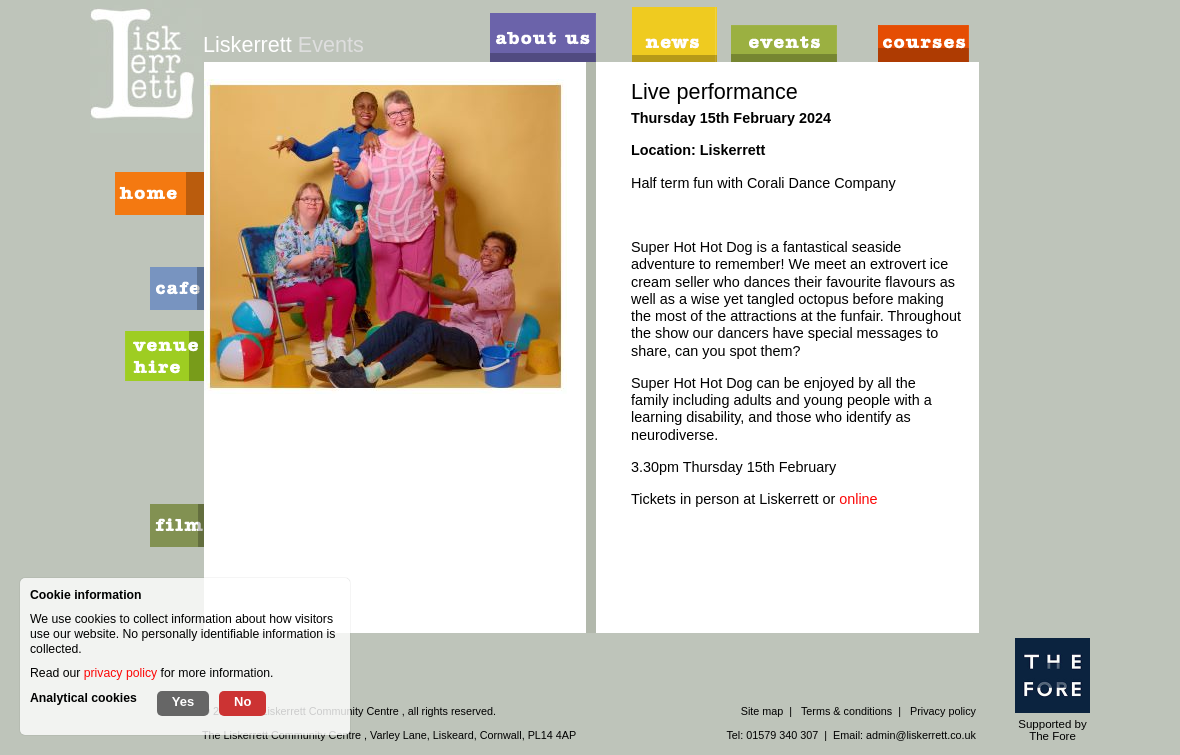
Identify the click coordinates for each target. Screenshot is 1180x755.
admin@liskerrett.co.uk (921, 735)
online (860, 499)
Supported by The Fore (1052, 690)
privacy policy (120, 673)
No (242, 701)
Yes (183, 701)
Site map (762, 711)
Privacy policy (943, 711)
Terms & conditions (846, 711)
